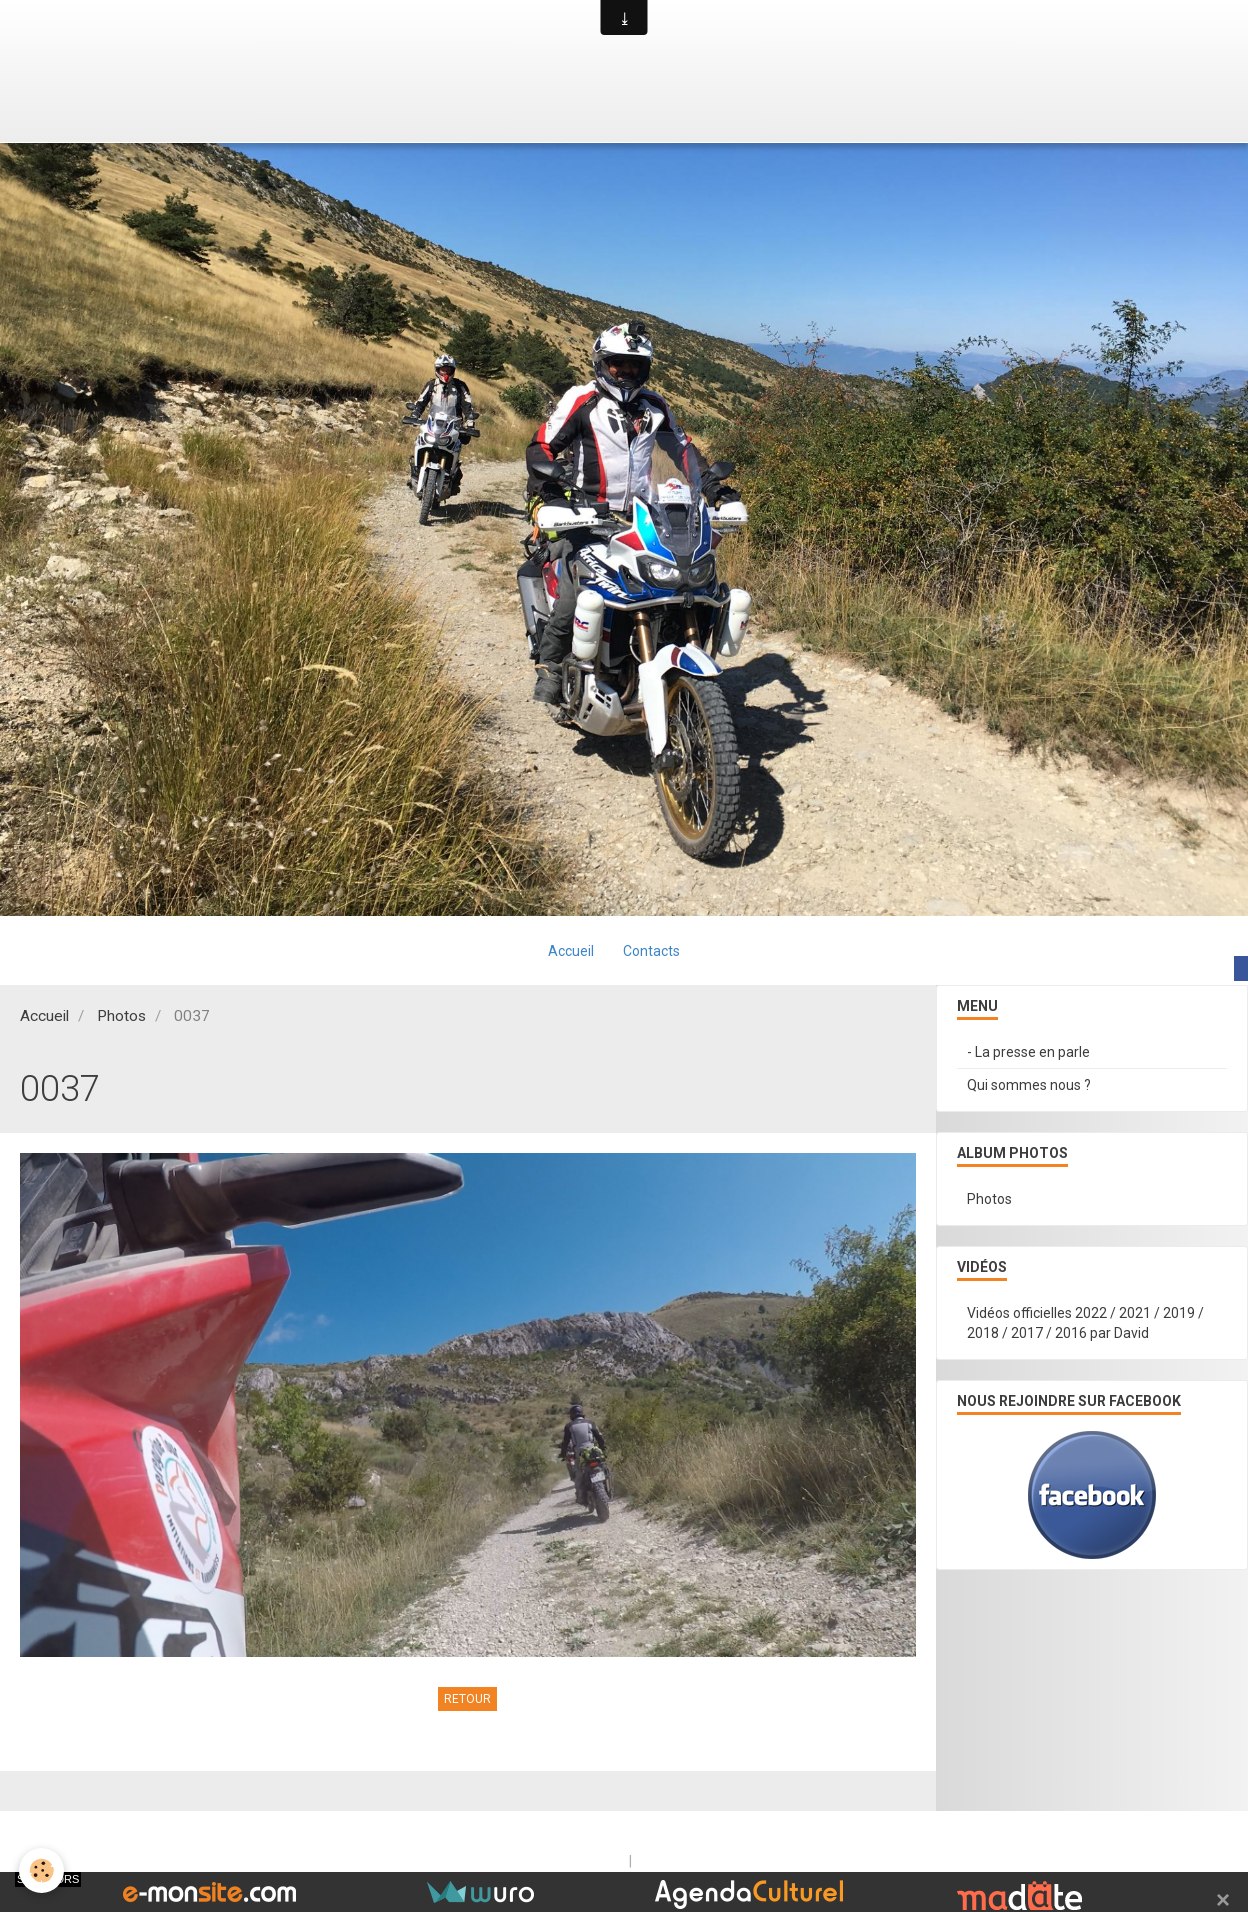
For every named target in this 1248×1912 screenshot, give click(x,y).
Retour (467, 1700)
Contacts (652, 951)
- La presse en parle (1028, 1053)
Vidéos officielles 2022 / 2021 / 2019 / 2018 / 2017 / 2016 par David (1085, 1324)
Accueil (571, 951)
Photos (121, 1017)
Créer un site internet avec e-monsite (497, 1862)
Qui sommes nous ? (1029, 1086)
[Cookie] (42, 1870)
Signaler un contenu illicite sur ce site (752, 1862)
